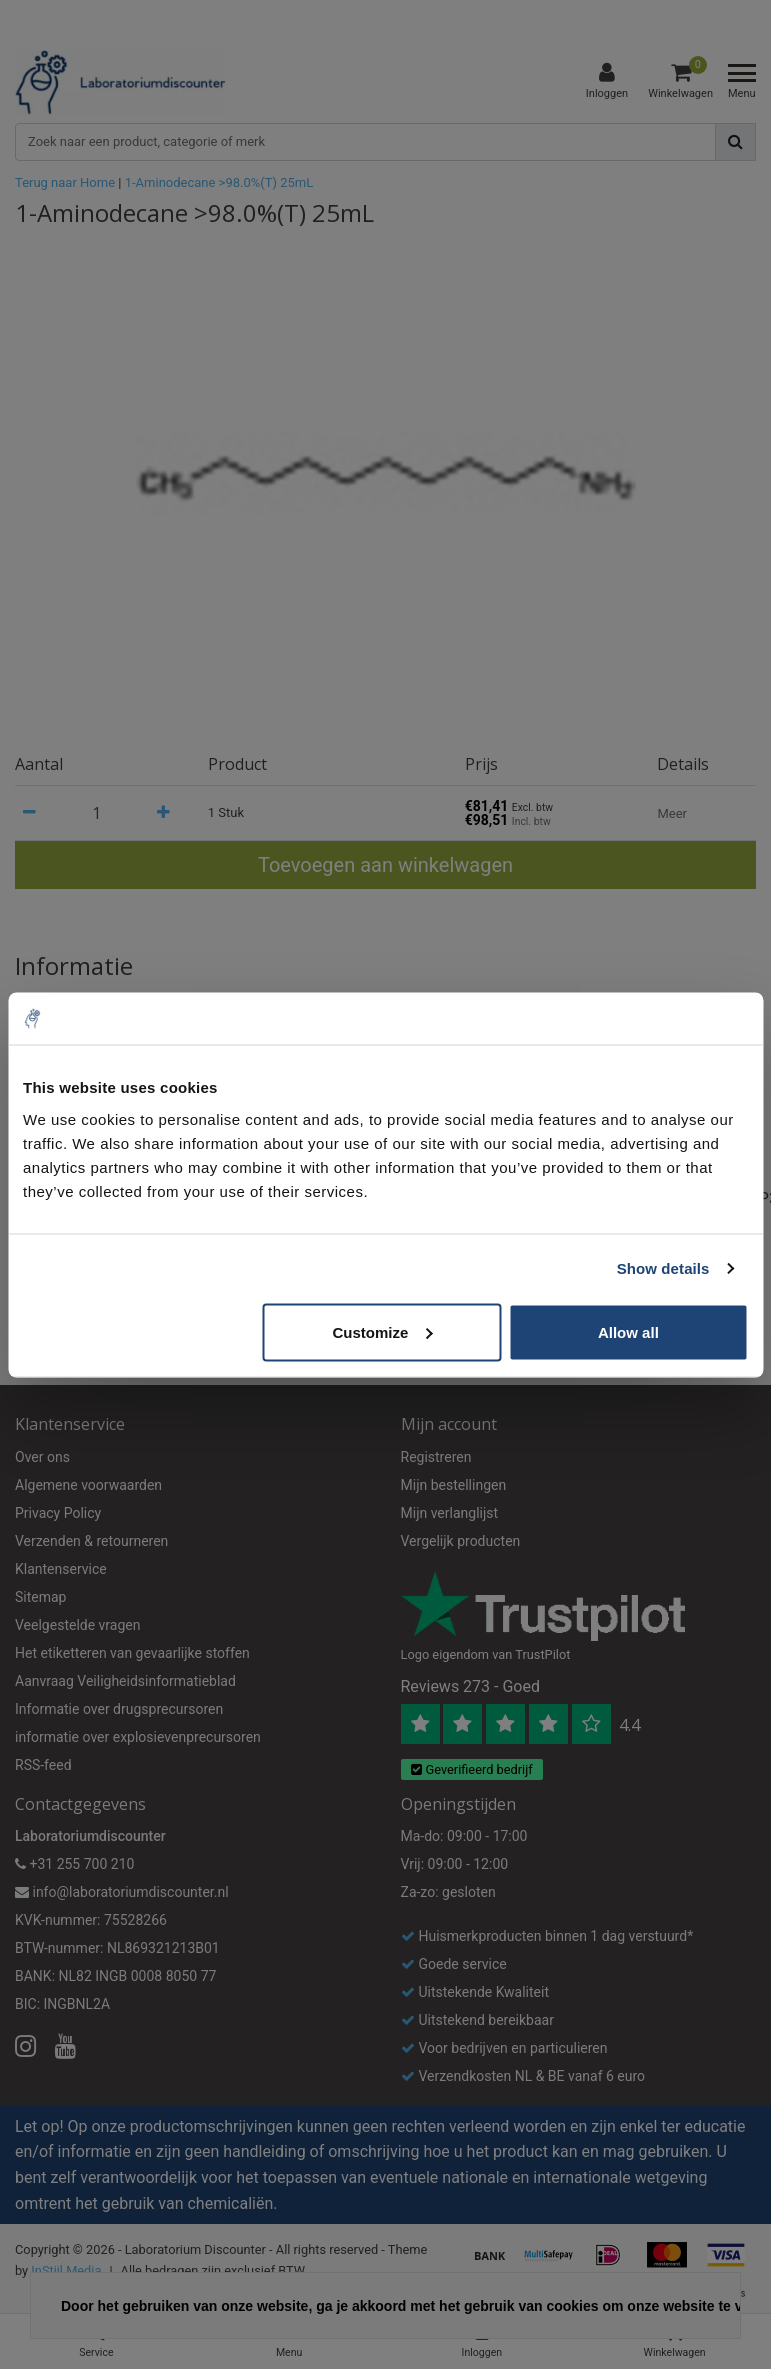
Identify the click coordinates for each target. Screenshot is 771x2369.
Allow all (628, 1331)
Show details (663, 1268)
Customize (382, 1331)
